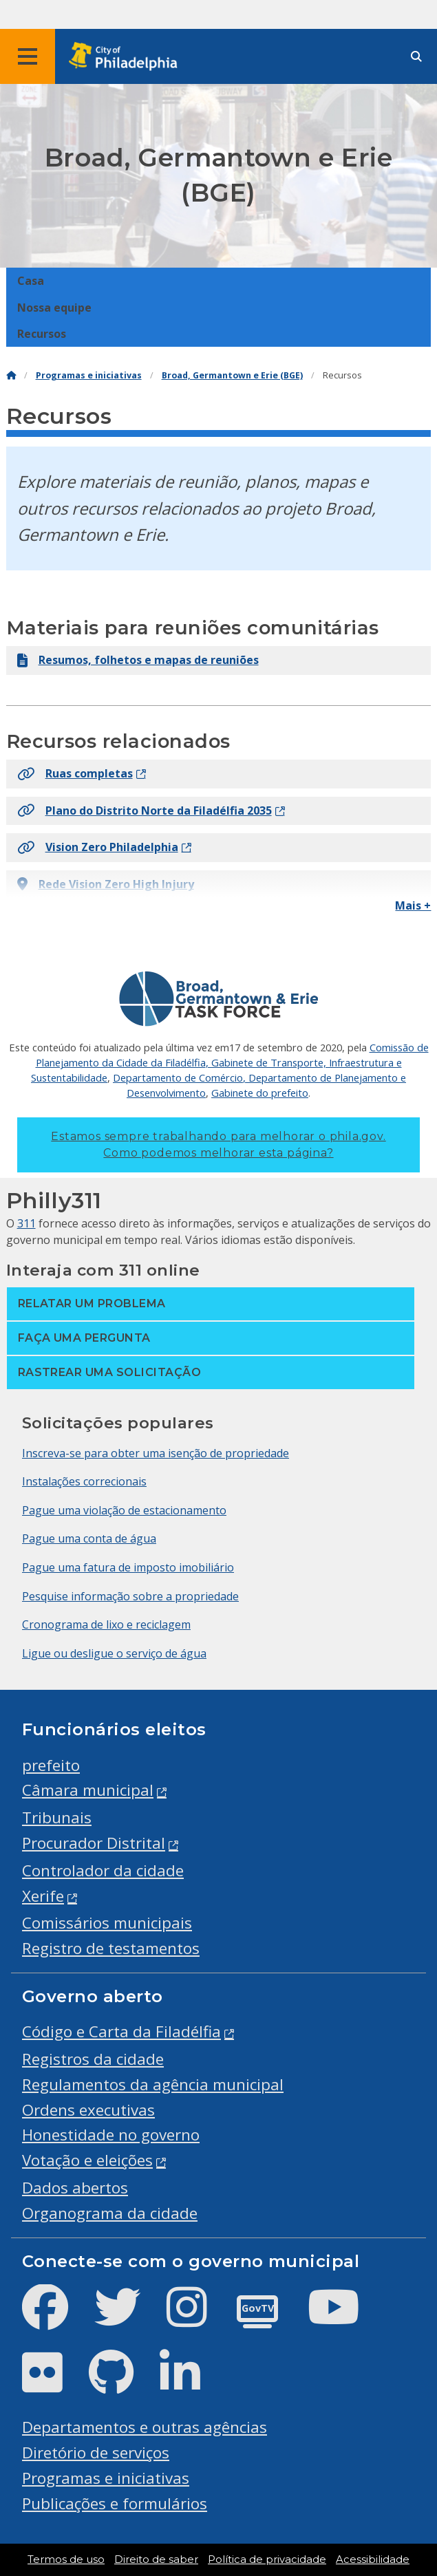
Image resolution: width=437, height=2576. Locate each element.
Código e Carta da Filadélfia (121, 2031)
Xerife (43, 1896)
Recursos (41, 333)
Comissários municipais (107, 1922)
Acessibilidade (372, 2559)
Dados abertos (75, 2187)
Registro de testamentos (111, 1948)
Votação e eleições (87, 2160)
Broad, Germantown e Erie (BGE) (232, 375)
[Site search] (416, 56)
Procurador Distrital (93, 1843)
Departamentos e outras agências (144, 2427)
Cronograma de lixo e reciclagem (106, 1624)
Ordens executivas (88, 2110)
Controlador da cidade (103, 1870)
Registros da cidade (93, 2059)
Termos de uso (66, 2559)
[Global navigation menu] (27, 56)
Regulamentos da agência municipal (153, 2084)
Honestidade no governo (111, 2134)
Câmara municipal (87, 1790)
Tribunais (57, 1817)
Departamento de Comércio (178, 1077)
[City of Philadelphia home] (127, 57)
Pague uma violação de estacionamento (124, 1510)
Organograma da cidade (110, 2213)
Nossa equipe (54, 307)
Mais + (413, 905)
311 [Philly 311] (26, 1223)
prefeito (51, 1765)
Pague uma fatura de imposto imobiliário (128, 1567)
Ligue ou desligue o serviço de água (114, 1653)
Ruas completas (75, 773)
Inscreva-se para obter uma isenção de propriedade (155, 1453)
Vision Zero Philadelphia (97, 847)
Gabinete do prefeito (259, 1092)
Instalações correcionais (84, 1481)
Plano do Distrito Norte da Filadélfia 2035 (144, 810)
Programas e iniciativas (89, 375)
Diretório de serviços (95, 2452)
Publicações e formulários (114, 2503)
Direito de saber (156, 2559)
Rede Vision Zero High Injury (105, 884)
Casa (30, 280)
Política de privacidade (267, 2559)
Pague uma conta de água (89, 1538)
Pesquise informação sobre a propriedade (130, 1596)
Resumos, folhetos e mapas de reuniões (138, 659)
